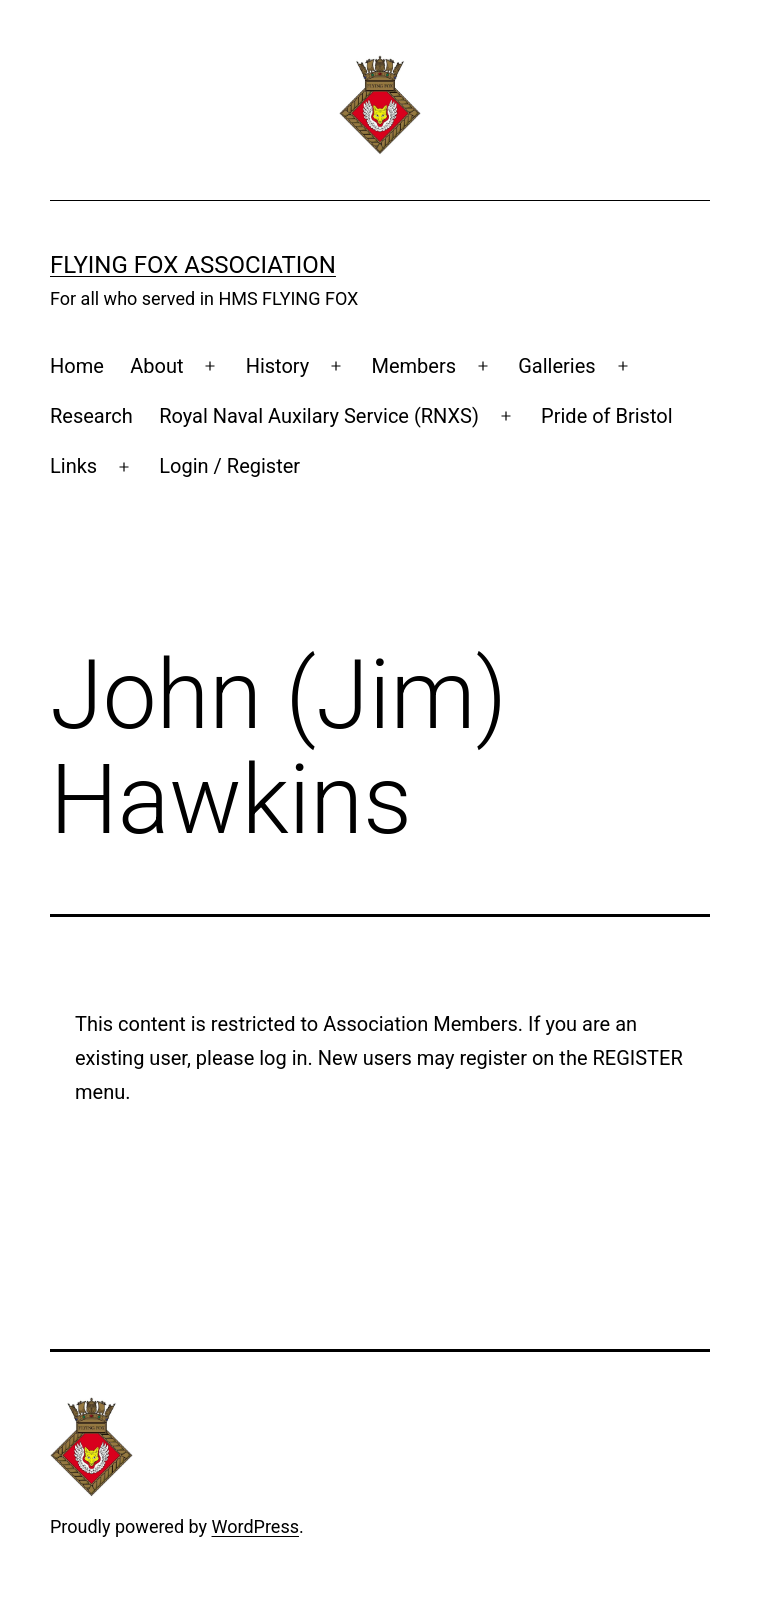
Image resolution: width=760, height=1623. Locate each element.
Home (77, 366)
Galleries (556, 366)
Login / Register (229, 466)
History (278, 366)
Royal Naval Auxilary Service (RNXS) (319, 416)
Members (413, 366)
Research (91, 416)
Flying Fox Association (193, 265)
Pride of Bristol (606, 416)
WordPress (255, 1526)
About (156, 366)
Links (73, 466)
